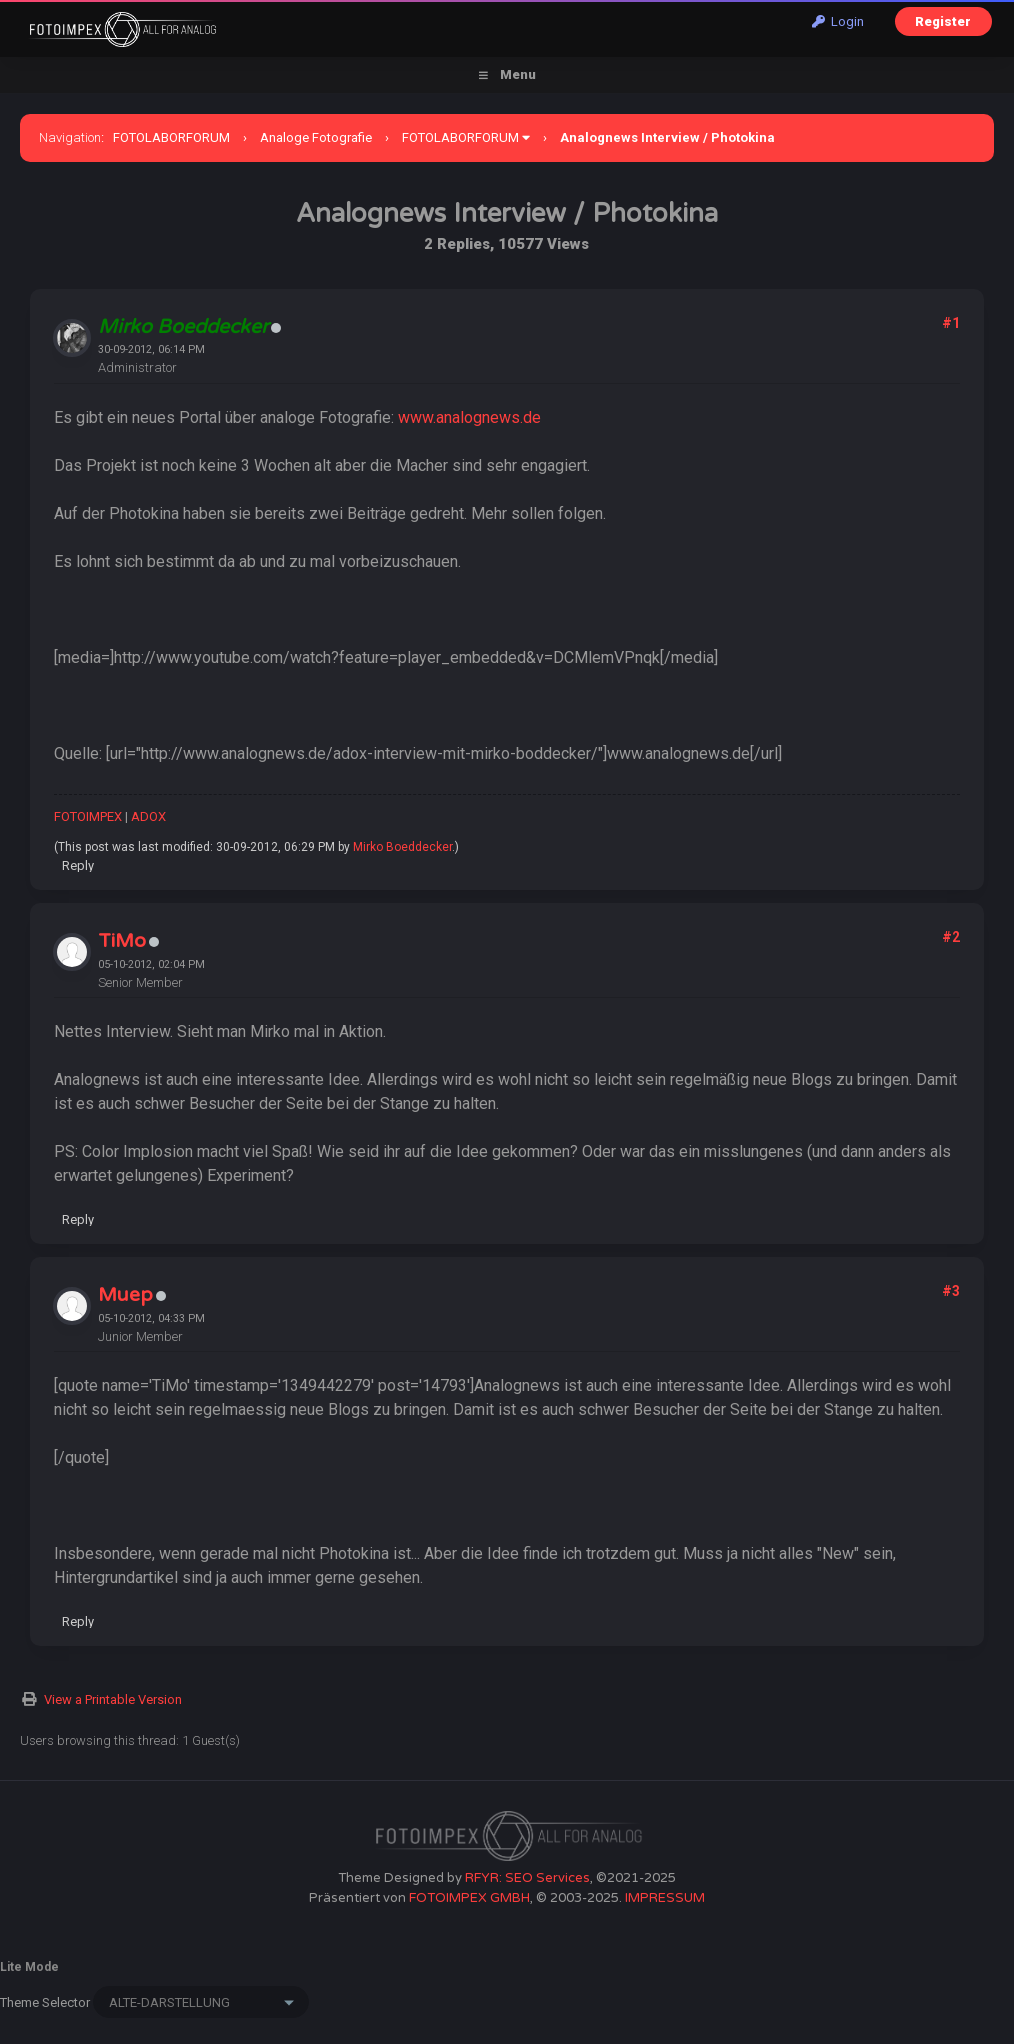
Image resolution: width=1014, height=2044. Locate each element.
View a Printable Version (113, 1699)
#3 (951, 1291)
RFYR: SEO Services (527, 1878)
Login (838, 21)
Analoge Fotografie (316, 137)
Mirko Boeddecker (402, 847)
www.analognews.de (469, 417)
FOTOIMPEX (88, 816)
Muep (125, 1295)
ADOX (148, 816)
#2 (951, 937)
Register (943, 21)
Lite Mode (29, 1967)
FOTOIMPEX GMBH (469, 1898)
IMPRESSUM (665, 1898)
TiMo (122, 941)
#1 (951, 323)
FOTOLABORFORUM (171, 137)
